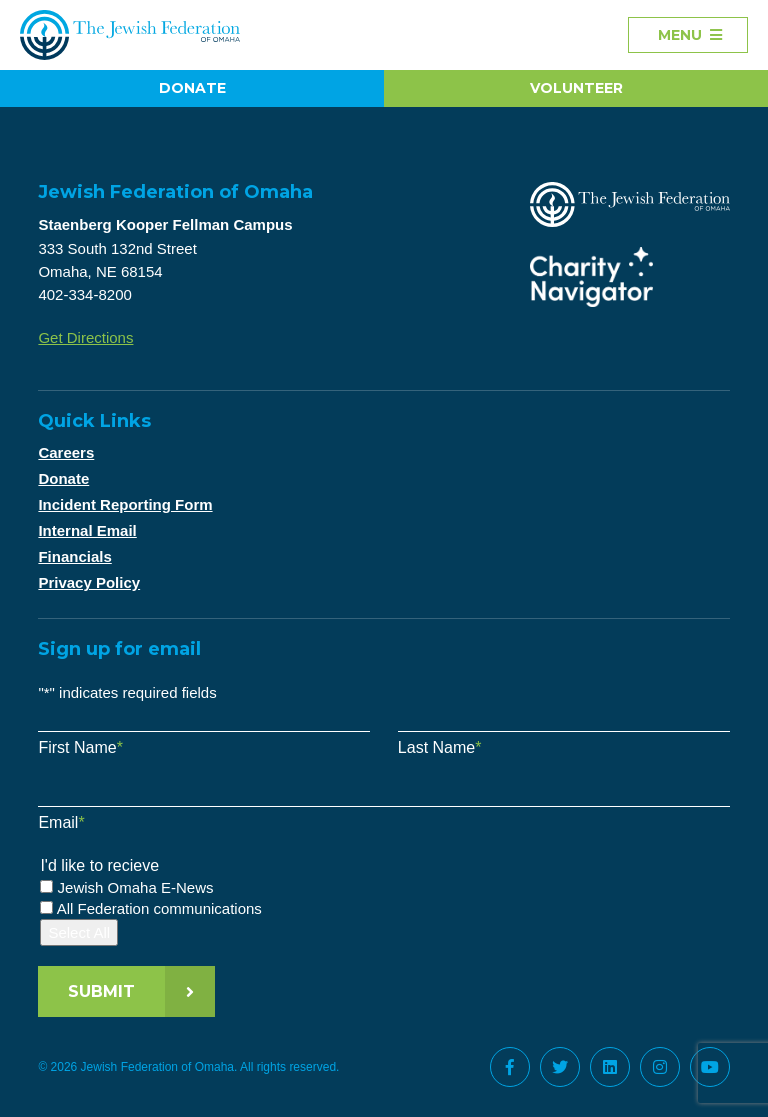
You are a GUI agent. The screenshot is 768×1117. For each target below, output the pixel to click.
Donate (192, 88)
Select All (79, 932)
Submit (101, 991)
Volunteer (576, 88)
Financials (74, 556)
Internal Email (87, 530)
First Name (80, 747)
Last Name (440, 747)
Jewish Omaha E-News (136, 887)
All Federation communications (159, 908)
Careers (66, 452)
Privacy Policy (89, 582)
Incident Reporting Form (125, 504)
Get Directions (85, 337)
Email (61, 822)
